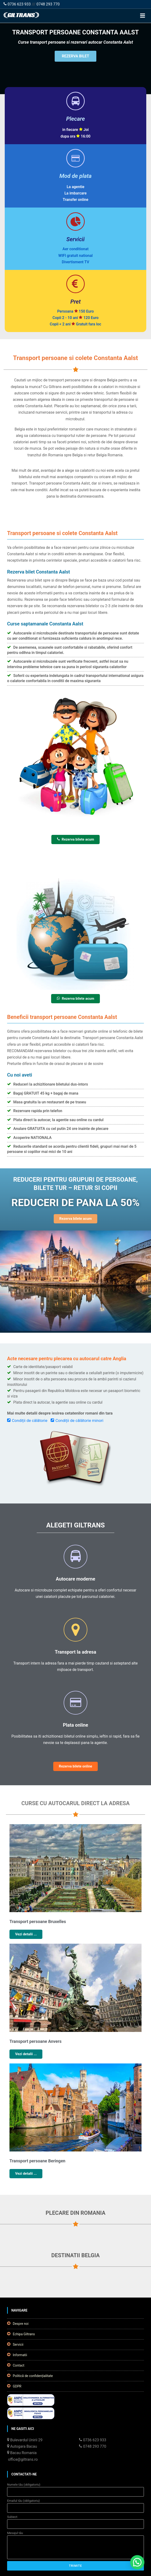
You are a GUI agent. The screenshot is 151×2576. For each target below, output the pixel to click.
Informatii (17, 2355)
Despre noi (17, 2323)
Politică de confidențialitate (30, 2375)
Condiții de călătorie (27, 1420)
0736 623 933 (17, 4)
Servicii (15, 2344)
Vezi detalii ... (26, 1934)
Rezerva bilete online (75, 1766)
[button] (137, 2562)
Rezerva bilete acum (75, 839)
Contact (15, 2365)
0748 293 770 (48, 4)
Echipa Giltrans (21, 2334)
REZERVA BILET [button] (75, 56)
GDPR (14, 2386)
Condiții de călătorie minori (77, 1420)
